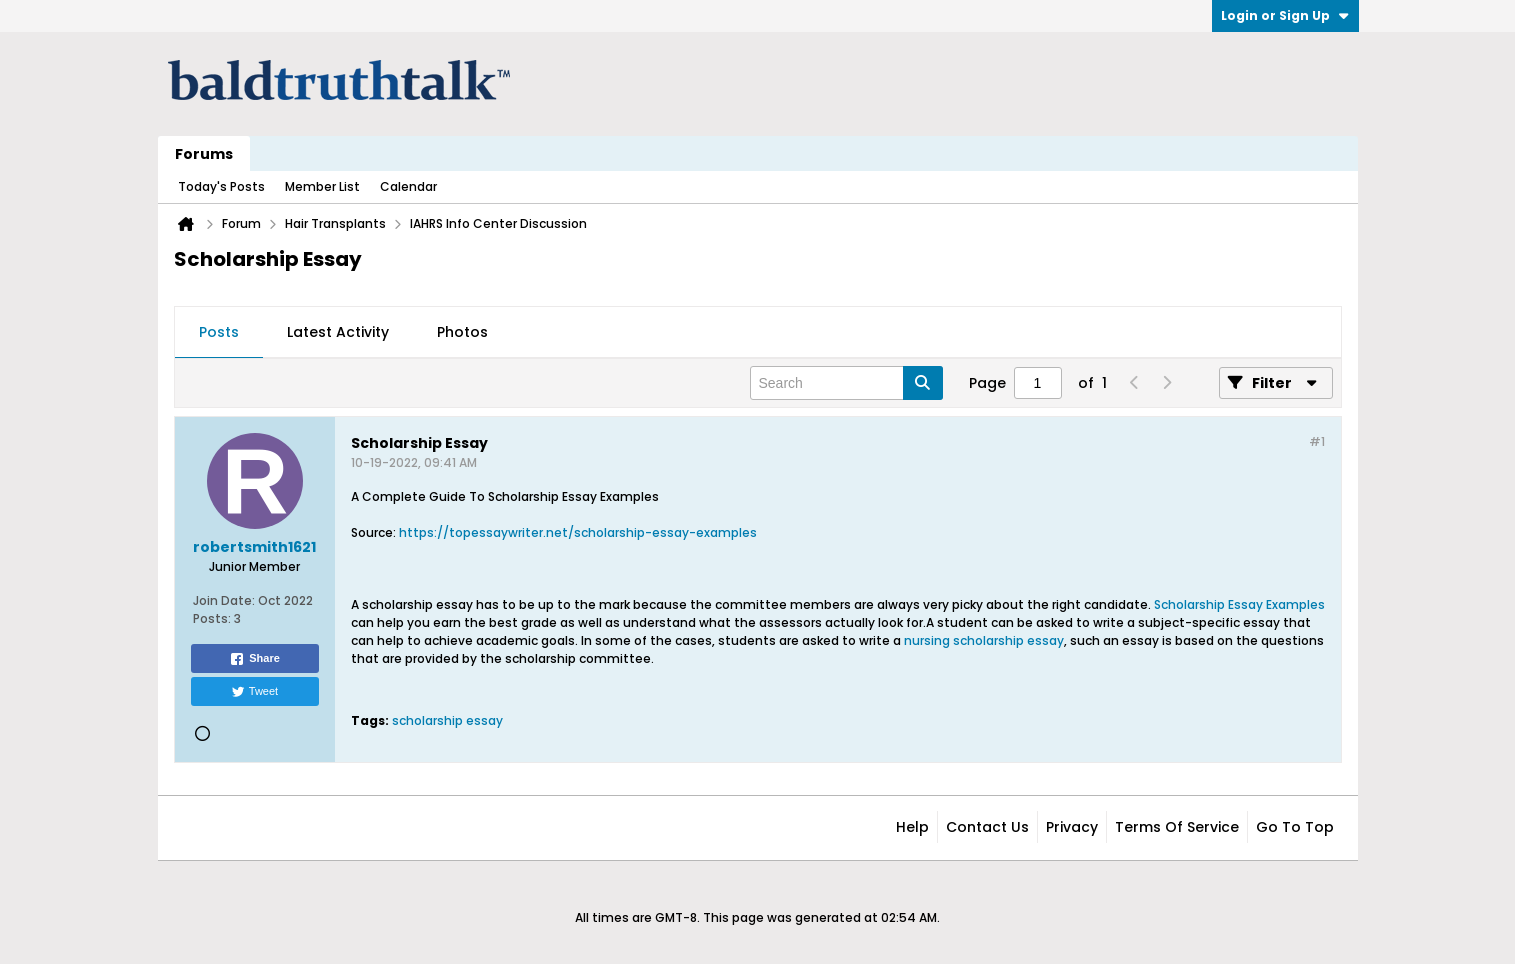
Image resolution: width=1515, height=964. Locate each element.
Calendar (408, 186)
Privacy (1072, 827)
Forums (204, 154)
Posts (219, 332)
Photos (462, 332)
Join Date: (224, 600)
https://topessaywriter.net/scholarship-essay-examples (578, 532)
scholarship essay (447, 720)
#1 (1317, 441)
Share (254, 659)
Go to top (1295, 827)
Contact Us (987, 827)
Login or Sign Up (1285, 15)
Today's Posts (221, 186)
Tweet (254, 692)
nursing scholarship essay (984, 640)
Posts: (212, 618)
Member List (322, 186)
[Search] (846, 383)
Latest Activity (338, 332)
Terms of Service (1177, 827)
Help (912, 827)
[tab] (219, 333)
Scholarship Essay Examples (1239, 604)
